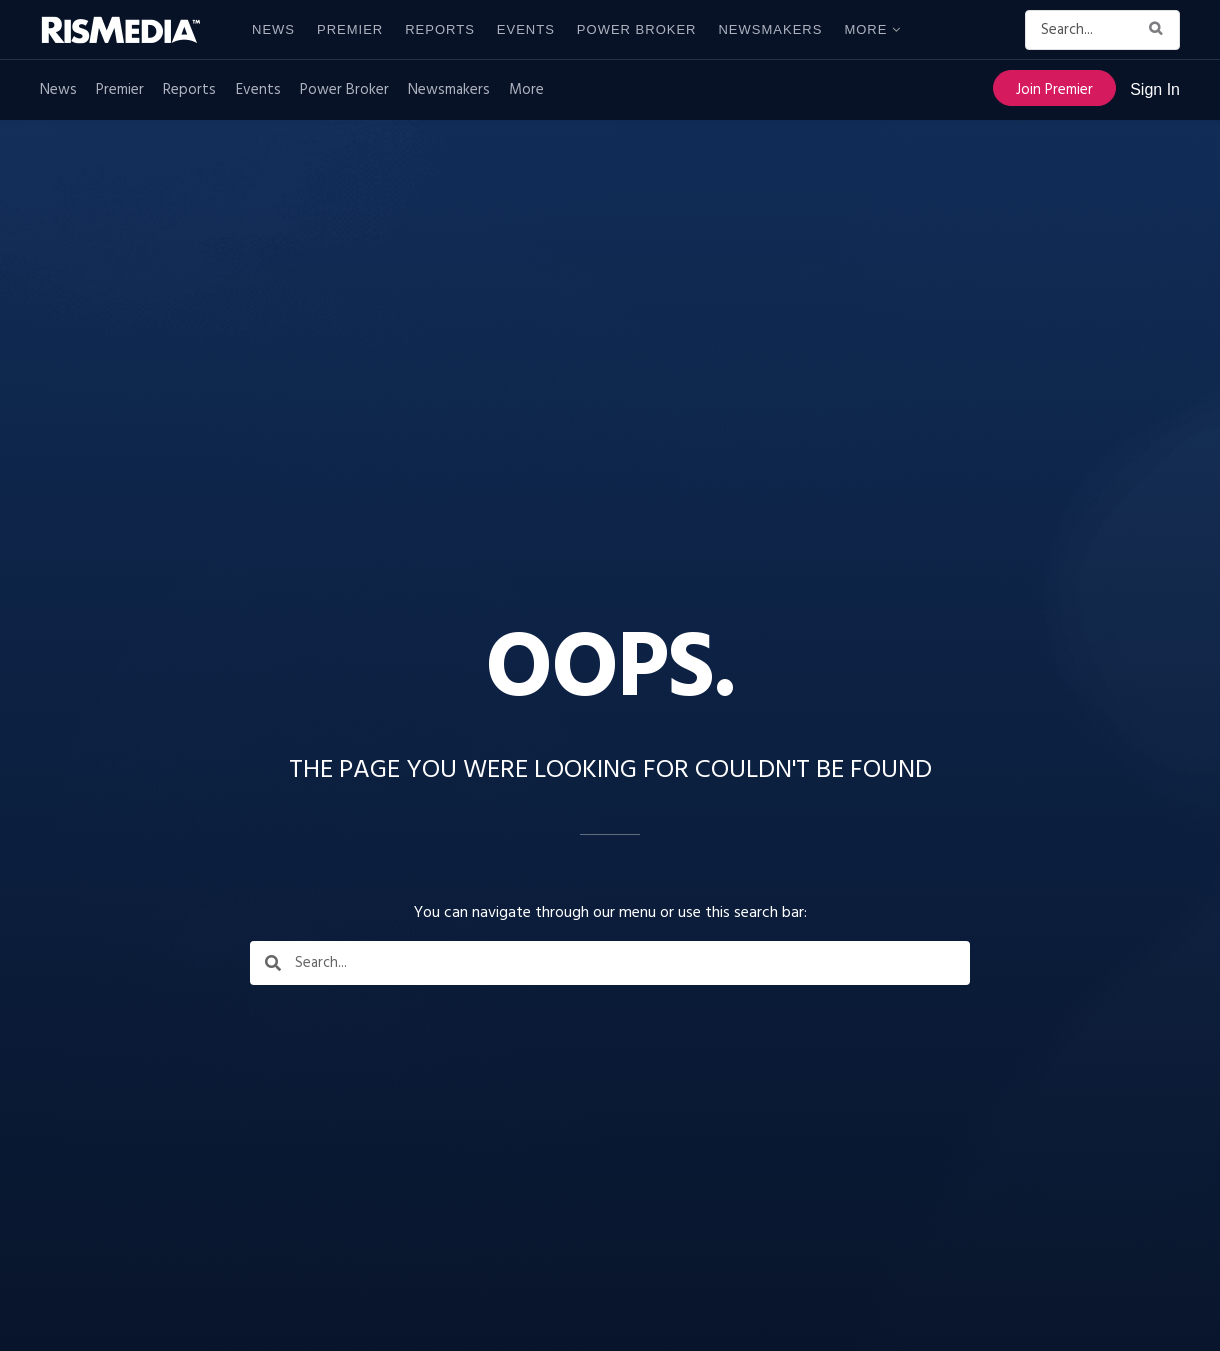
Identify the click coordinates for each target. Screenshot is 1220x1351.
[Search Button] (1159, 30)
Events (526, 29)
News (273, 29)
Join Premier (1054, 90)
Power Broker (637, 29)
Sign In (1155, 89)
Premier (350, 29)
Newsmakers (770, 29)
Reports (440, 29)
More (865, 29)
